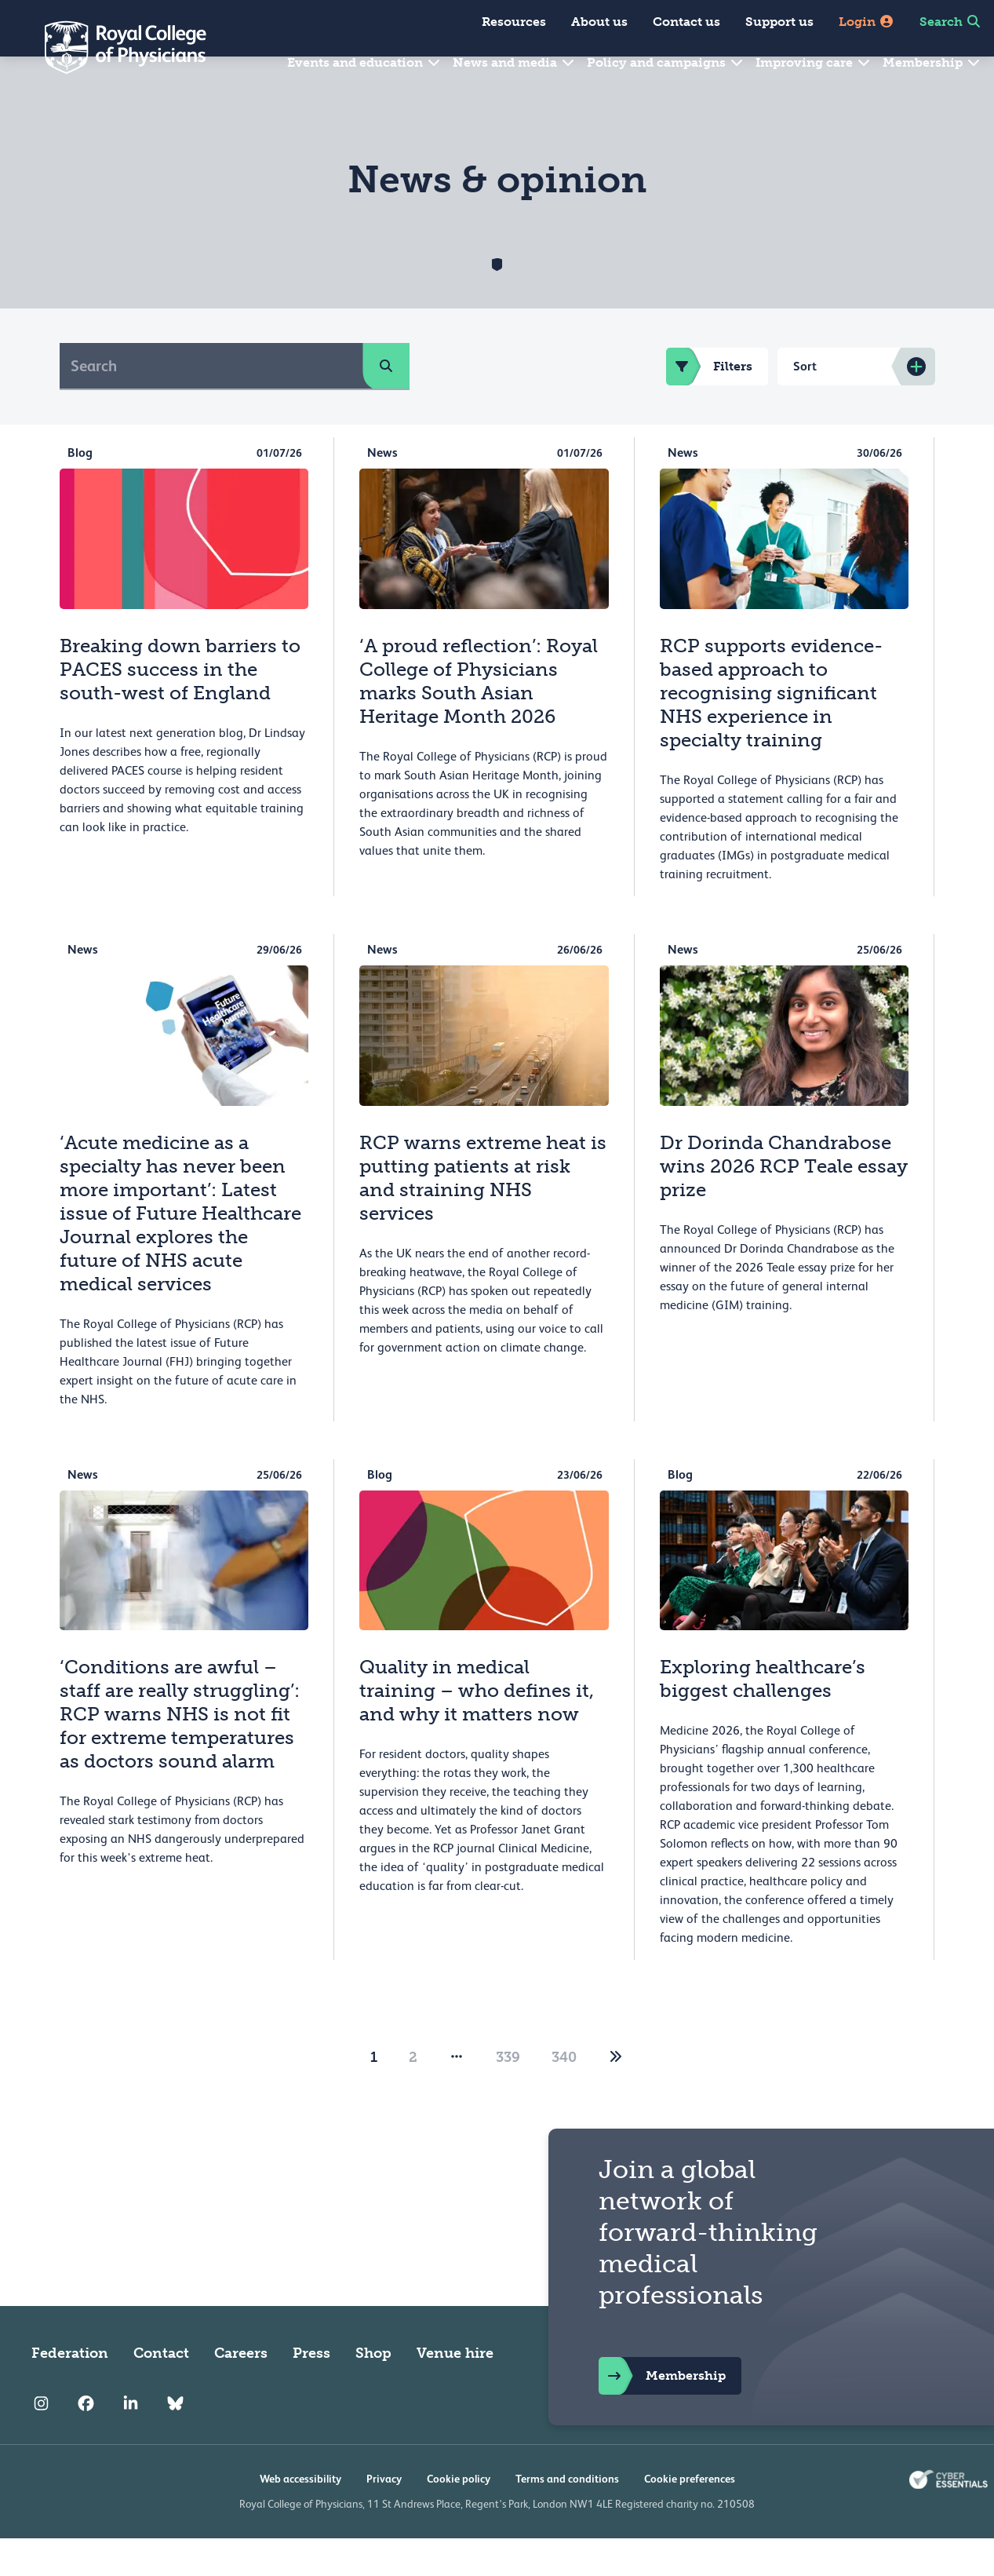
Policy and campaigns (666, 62)
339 (508, 2094)
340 (564, 2094)
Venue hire (455, 2390)
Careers (241, 2390)
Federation (69, 2390)
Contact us (686, 21)
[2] (616, 2095)
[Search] (211, 403)
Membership (932, 62)
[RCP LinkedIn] (130, 2441)
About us (599, 21)
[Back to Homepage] (114, 47)
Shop (373, 2390)
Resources (514, 21)
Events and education (364, 62)
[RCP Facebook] (86, 2441)
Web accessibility (300, 2516)
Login (866, 21)
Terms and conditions (567, 2516)
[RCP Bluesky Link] (175, 2441)
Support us (779, 21)
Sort (805, 403)
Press (311, 2390)
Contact (161, 2390)
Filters (709, 404)
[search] (386, 403)
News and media (514, 62)
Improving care (814, 62)
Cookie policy (458, 2516)
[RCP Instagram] (41, 2441)
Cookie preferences (689, 2516)
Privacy (384, 2516)
